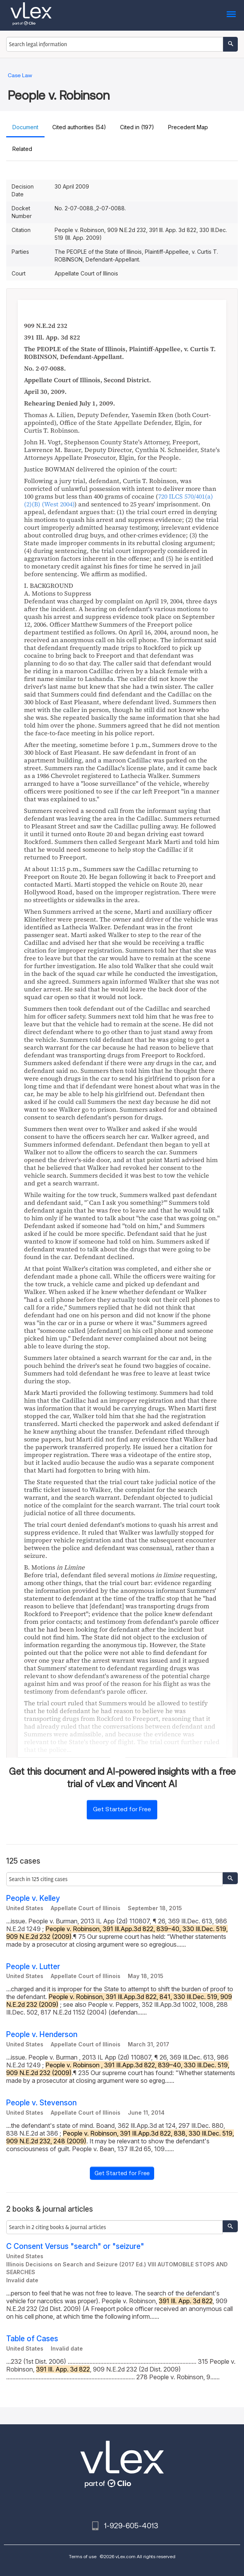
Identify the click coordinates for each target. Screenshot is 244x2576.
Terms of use (82, 2556)
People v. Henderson (41, 2034)
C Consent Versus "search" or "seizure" (75, 2246)
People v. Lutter (33, 1966)
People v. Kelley (33, 1898)
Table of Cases (32, 2338)
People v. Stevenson (41, 2102)
